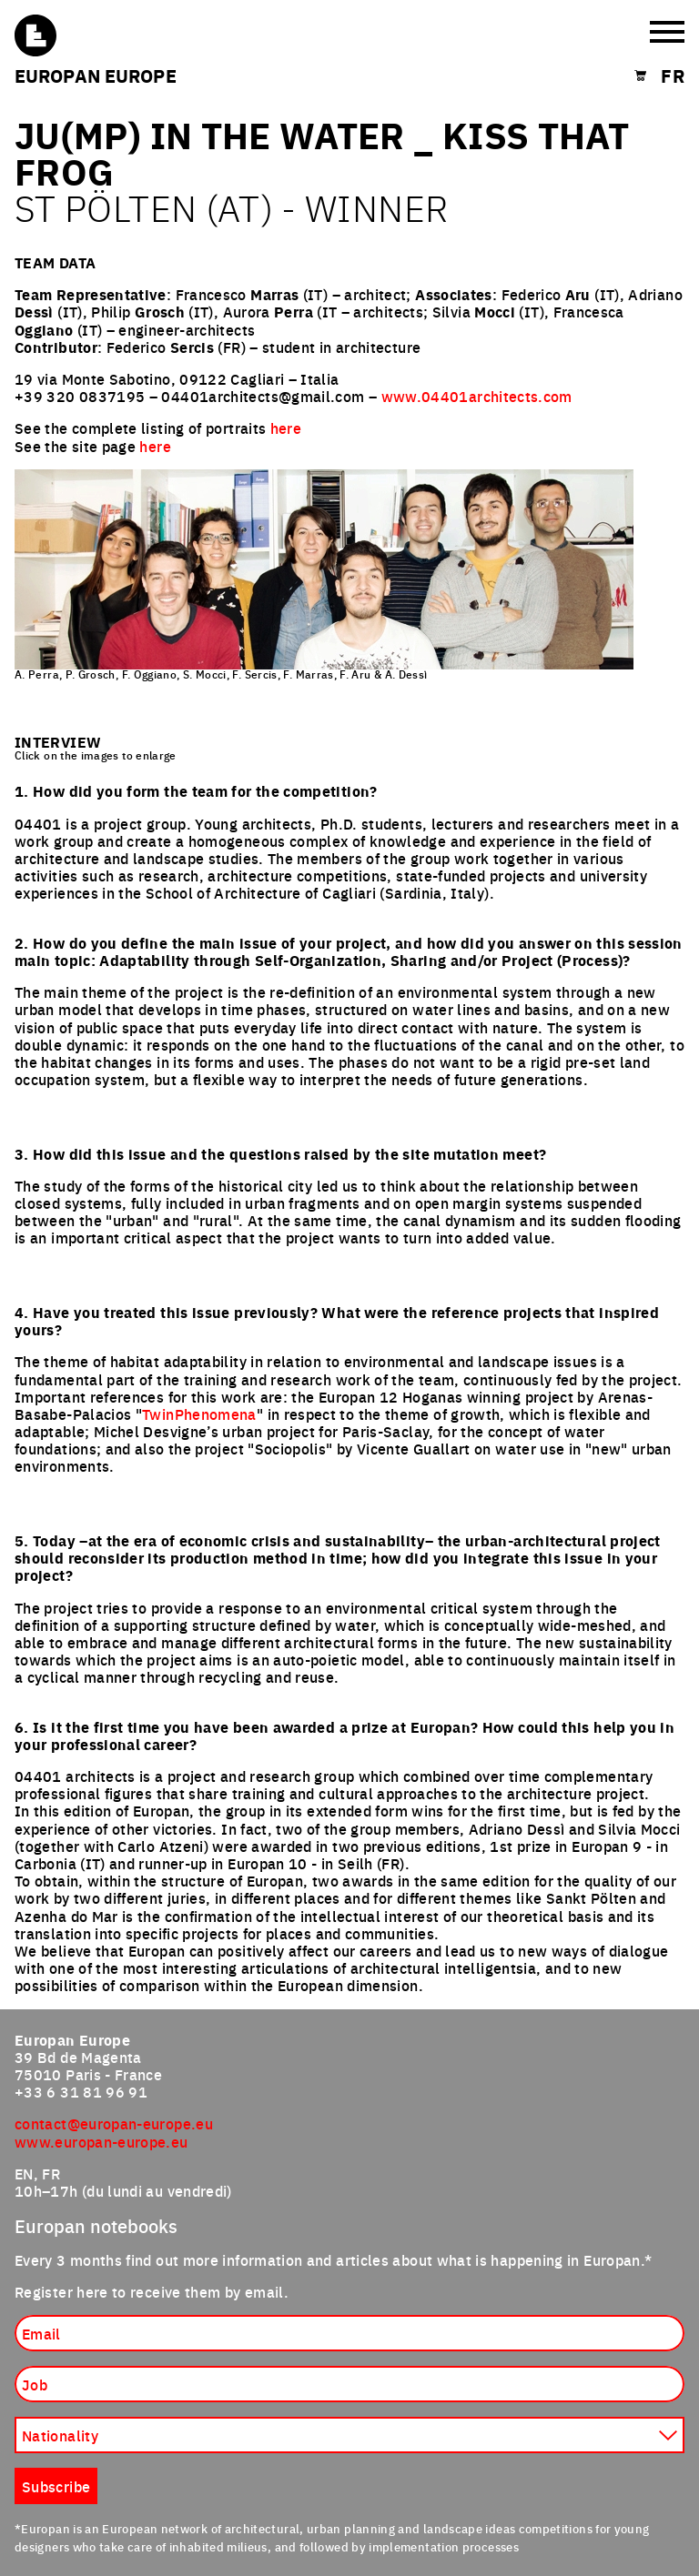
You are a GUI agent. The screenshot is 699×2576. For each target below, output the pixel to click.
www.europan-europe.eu (101, 2141)
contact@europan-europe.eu (114, 2123)
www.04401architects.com (476, 396)
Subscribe (56, 2486)
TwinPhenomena (199, 1414)
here (285, 428)
